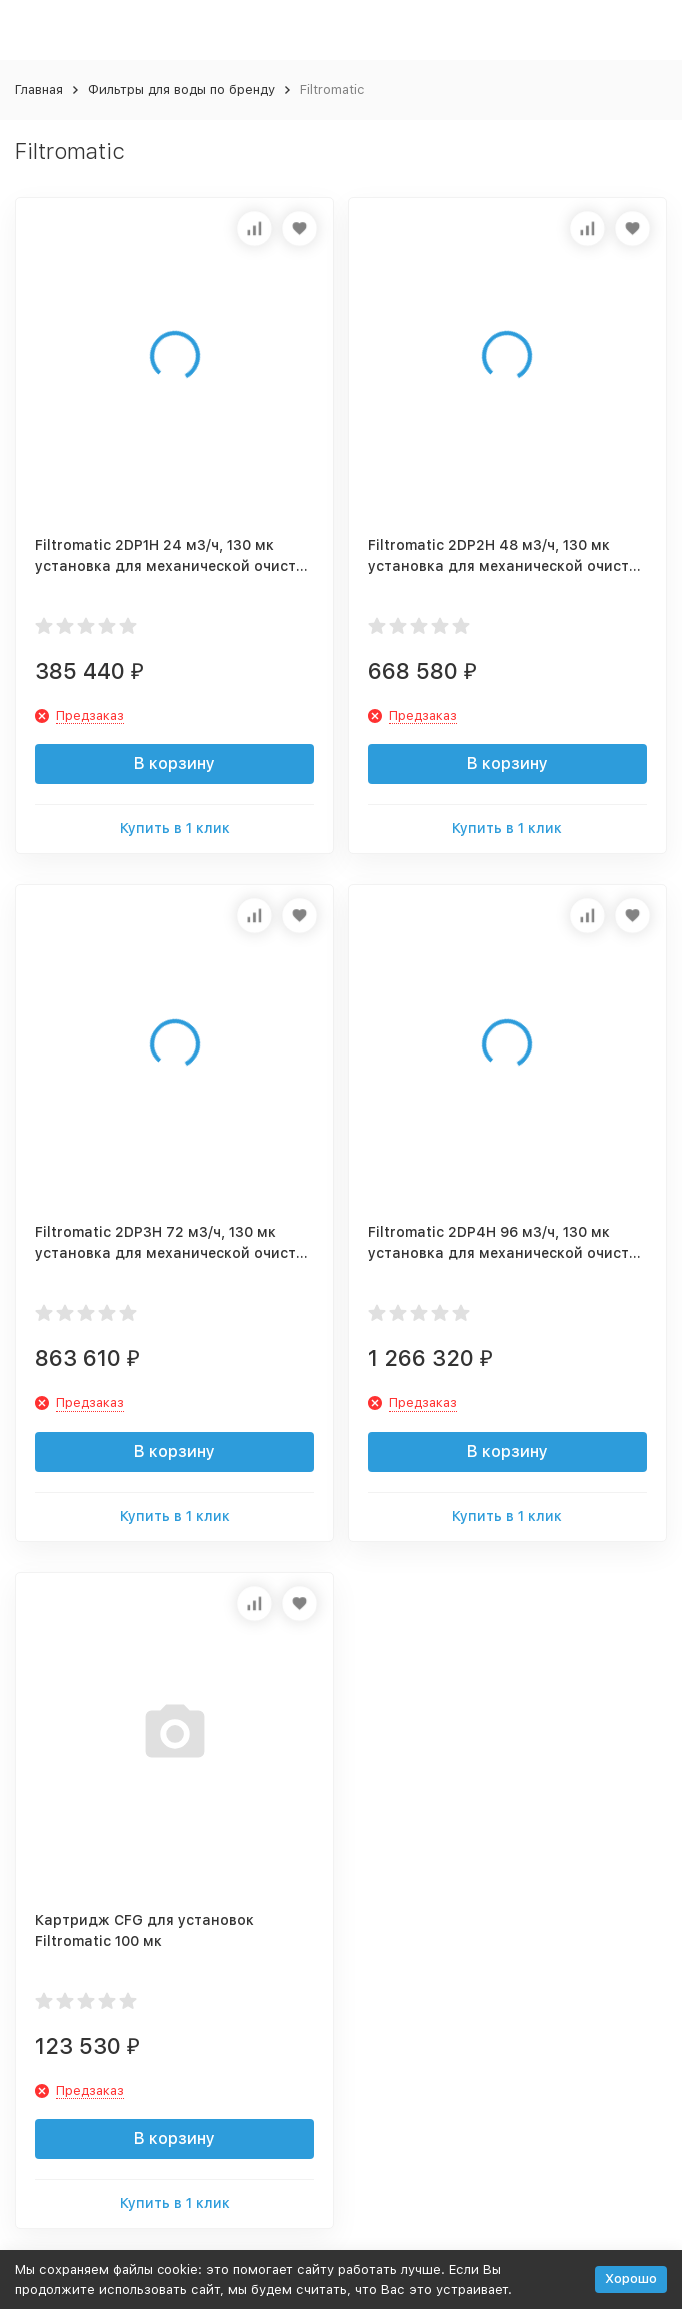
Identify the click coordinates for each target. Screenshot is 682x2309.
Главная (39, 89)
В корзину (174, 763)
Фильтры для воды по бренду (181, 89)
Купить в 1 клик (175, 828)
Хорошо (631, 2278)
